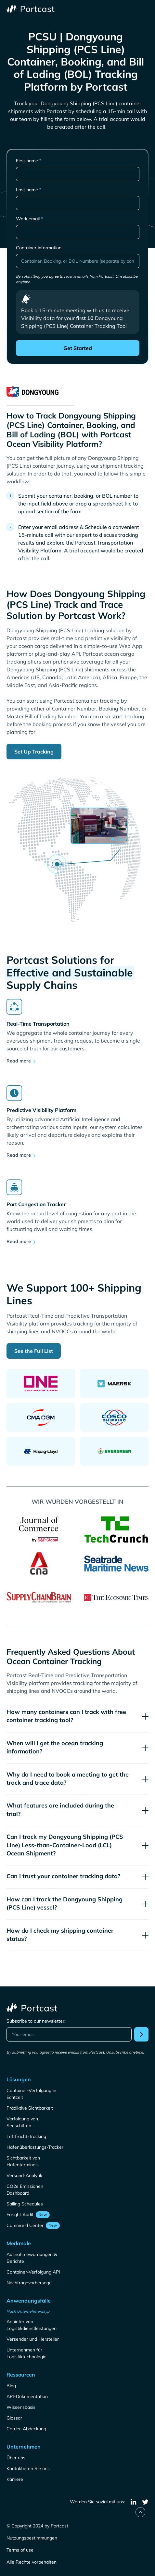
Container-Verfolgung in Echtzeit (31, 2093)
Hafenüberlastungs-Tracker (34, 2147)
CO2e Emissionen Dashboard (24, 2189)
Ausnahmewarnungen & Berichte (31, 2257)
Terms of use (19, 2550)
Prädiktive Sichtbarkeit (29, 2108)
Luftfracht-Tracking (26, 2136)
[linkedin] (133, 2502)
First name (28, 161)
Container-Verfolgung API (33, 2272)
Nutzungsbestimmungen (31, 2538)
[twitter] (145, 2502)
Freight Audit (19, 2214)
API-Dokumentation (27, 2396)
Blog (11, 2386)
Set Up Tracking (34, 751)
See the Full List (33, 1351)
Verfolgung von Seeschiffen (22, 2122)
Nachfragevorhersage (29, 2283)
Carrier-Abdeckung (26, 2429)
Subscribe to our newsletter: (35, 2021)
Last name (28, 190)
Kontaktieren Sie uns (28, 2468)
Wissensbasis (20, 2407)
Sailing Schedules (24, 2204)
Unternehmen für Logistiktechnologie (26, 2353)
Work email (29, 219)
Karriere (14, 2479)
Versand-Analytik (24, 2175)
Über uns (15, 2458)
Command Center (25, 2225)
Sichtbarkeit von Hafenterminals (23, 2161)
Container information (38, 248)
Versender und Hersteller (32, 2339)
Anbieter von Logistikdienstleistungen (31, 2325)
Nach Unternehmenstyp (27, 2311)
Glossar (14, 2418)
